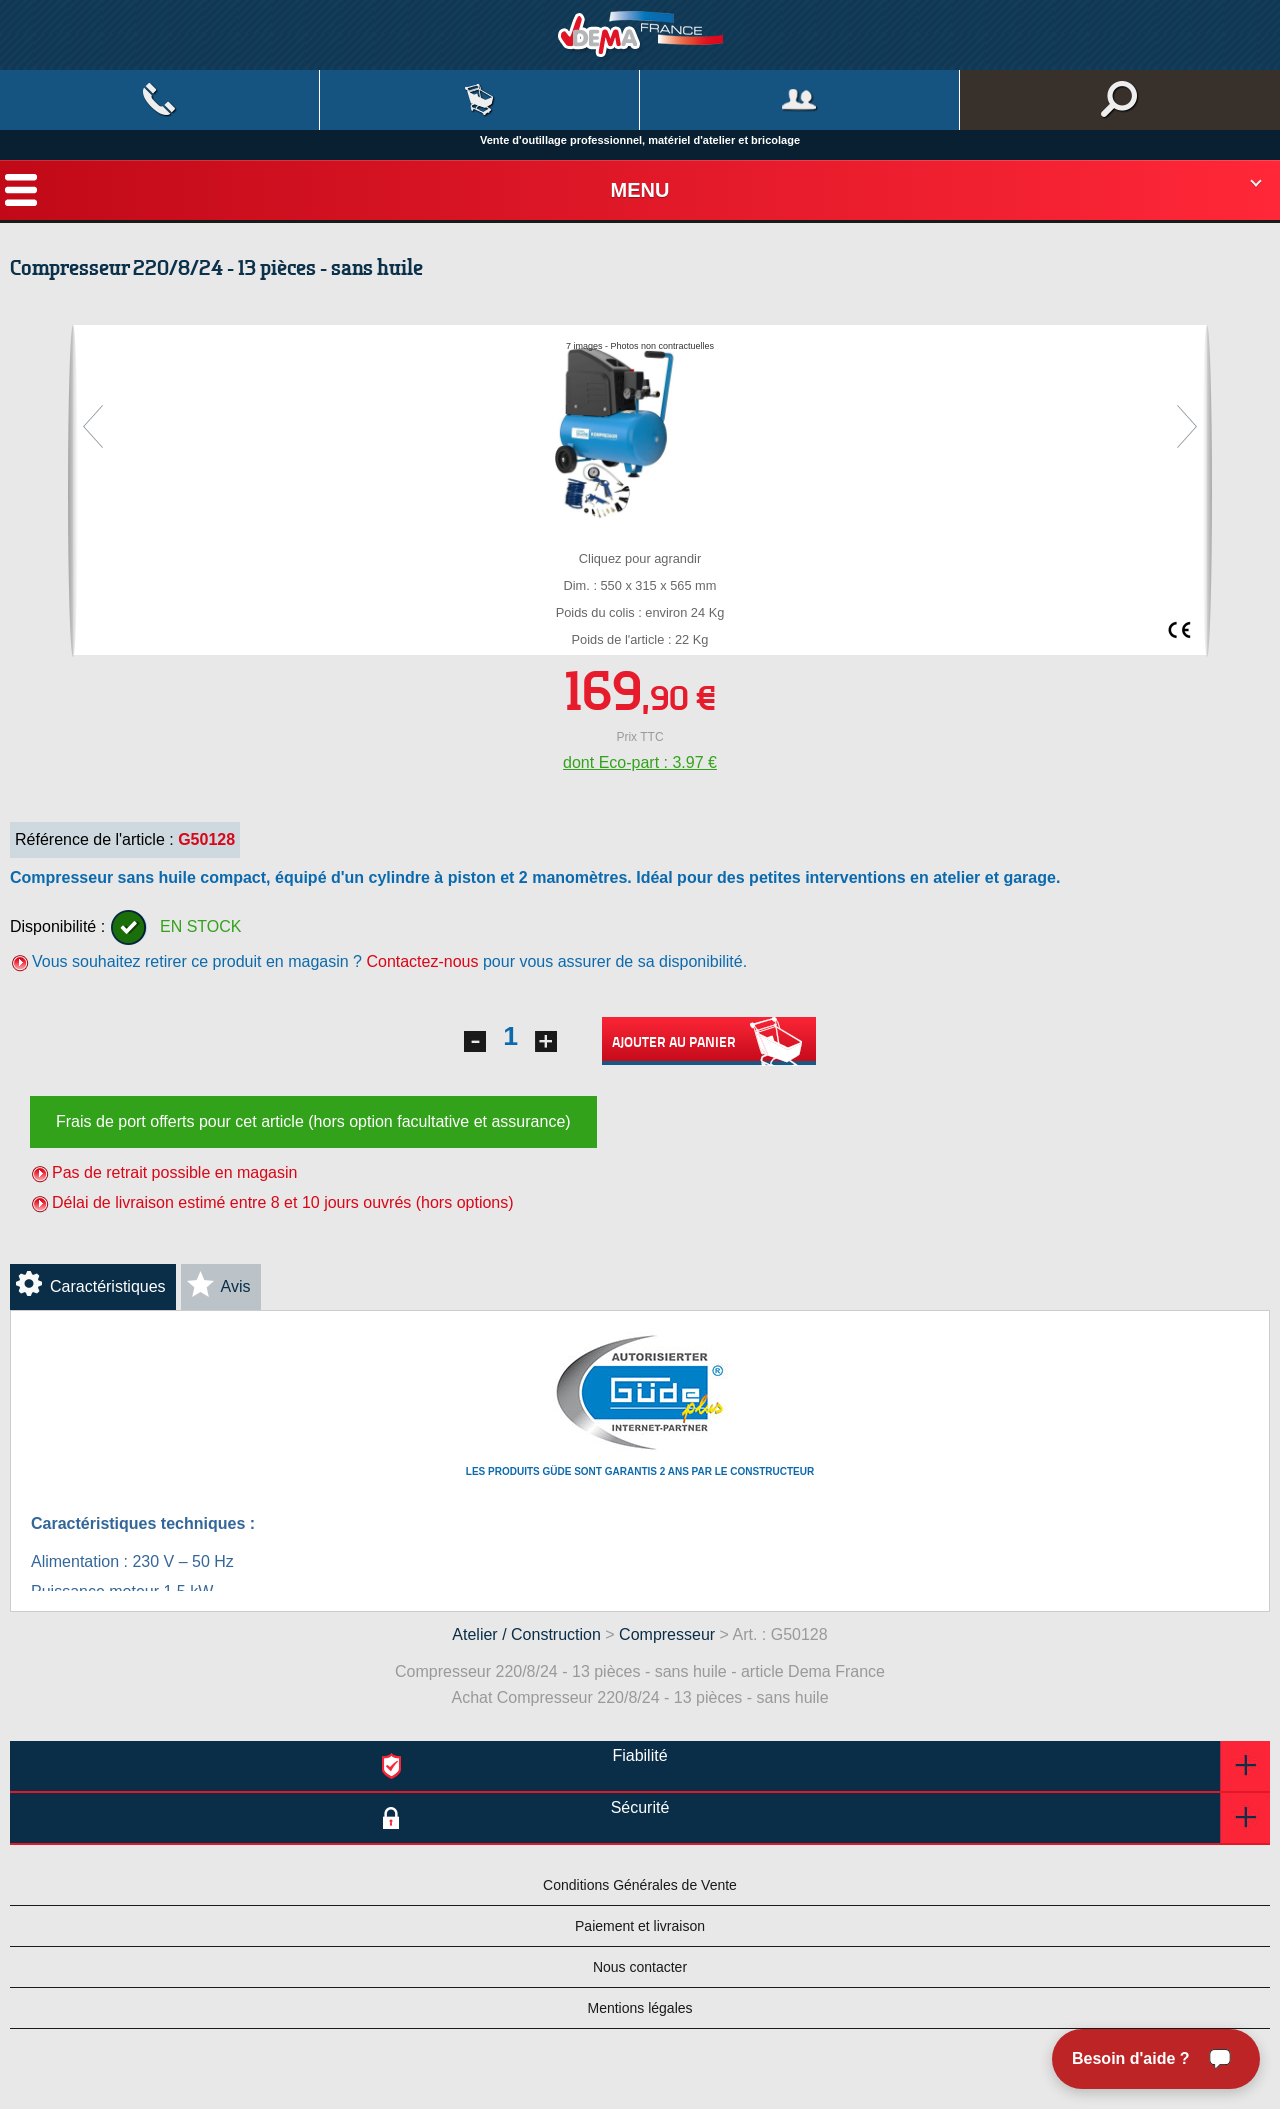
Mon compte (799, 100)
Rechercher (1120, 100)
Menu (640, 190)
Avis (236, 1286)
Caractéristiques (108, 1286)
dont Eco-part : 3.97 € (640, 762)
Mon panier (479, 100)
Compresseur (667, 1634)
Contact (159, 100)
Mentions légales (639, 2008)
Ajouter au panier (709, 1041)
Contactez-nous (422, 961)
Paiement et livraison (640, 1926)
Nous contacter (640, 1967)
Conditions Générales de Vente (640, 1885)
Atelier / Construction (526, 1634)
